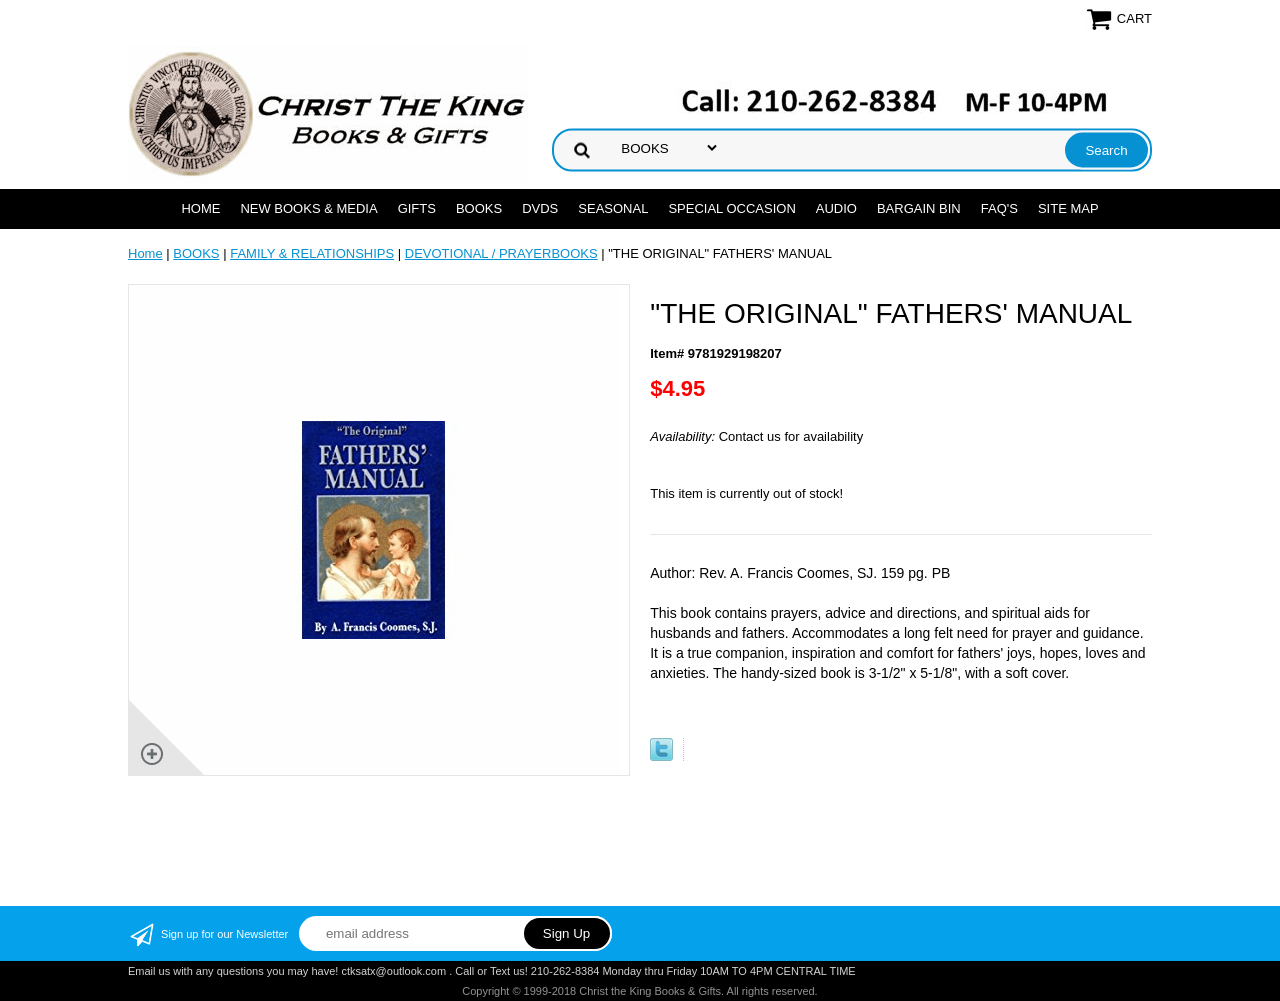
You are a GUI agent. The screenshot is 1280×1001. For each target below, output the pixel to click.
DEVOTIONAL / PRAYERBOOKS (501, 253)
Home (200, 208)
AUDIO (836, 208)
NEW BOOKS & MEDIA (308, 208)
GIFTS (417, 208)
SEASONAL (613, 208)
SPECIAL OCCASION (731, 208)
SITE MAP (1068, 208)
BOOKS (479, 208)
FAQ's (999, 208)
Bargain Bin (919, 208)
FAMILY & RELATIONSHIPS (312, 253)
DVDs (540, 208)
